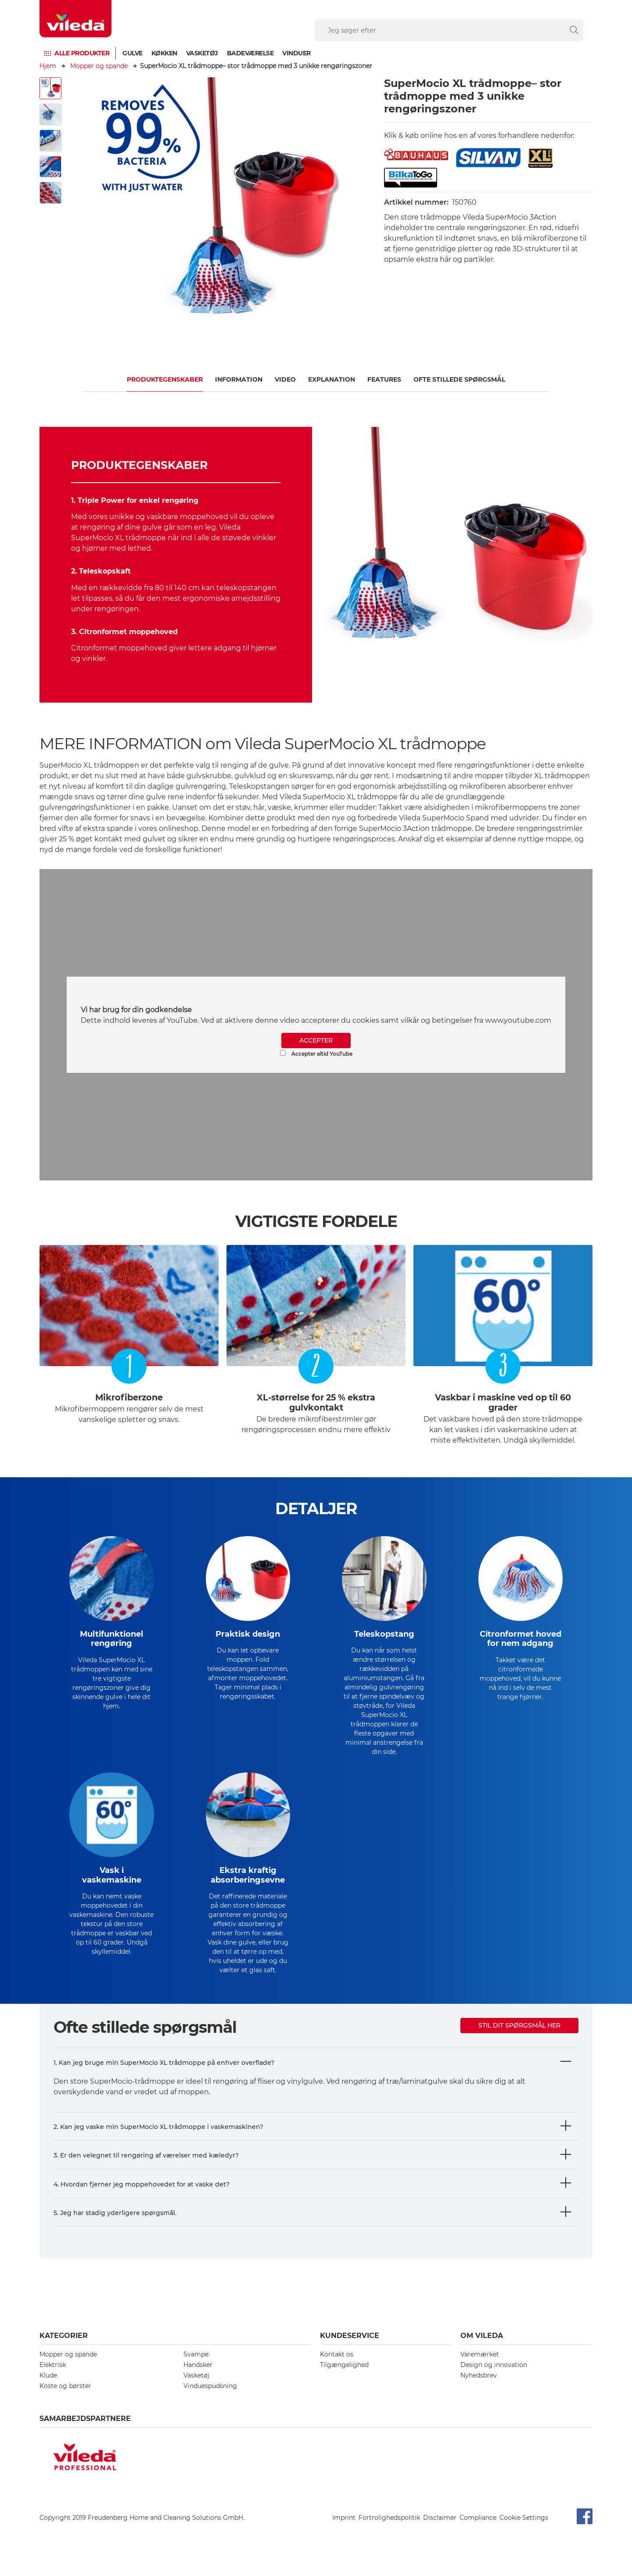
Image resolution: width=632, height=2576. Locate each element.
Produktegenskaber (165, 379)
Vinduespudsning (210, 2400)
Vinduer (296, 53)
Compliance (478, 2532)
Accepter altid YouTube (316, 1053)
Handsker (197, 2379)
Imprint (344, 2532)
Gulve (132, 53)
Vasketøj (202, 53)
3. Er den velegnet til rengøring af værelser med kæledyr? (146, 2170)
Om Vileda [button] (481, 2350)
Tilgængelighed (344, 2379)
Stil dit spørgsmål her (519, 2040)
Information (238, 379)
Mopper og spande (99, 66)
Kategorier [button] (64, 2350)
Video (285, 379)
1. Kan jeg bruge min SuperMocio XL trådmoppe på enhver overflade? (164, 2077)
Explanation (331, 379)
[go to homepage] (75, 18)
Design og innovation (493, 2379)
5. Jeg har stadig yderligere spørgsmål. (115, 2227)
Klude (48, 2390)
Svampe (195, 2369)
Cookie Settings (523, 2532)
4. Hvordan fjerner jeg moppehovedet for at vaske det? (142, 2199)
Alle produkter (81, 53)
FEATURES (384, 379)
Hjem (48, 66)
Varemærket (479, 2369)
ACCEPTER (316, 1040)
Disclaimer (439, 2532)
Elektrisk (53, 2379)
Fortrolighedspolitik (389, 2532)
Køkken (164, 53)
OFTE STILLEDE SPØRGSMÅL (459, 379)
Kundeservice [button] (349, 2350)
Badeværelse (250, 53)
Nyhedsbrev (478, 2390)
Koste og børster (65, 2400)
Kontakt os (336, 2369)
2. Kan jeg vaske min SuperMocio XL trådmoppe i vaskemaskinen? (158, 2141)
